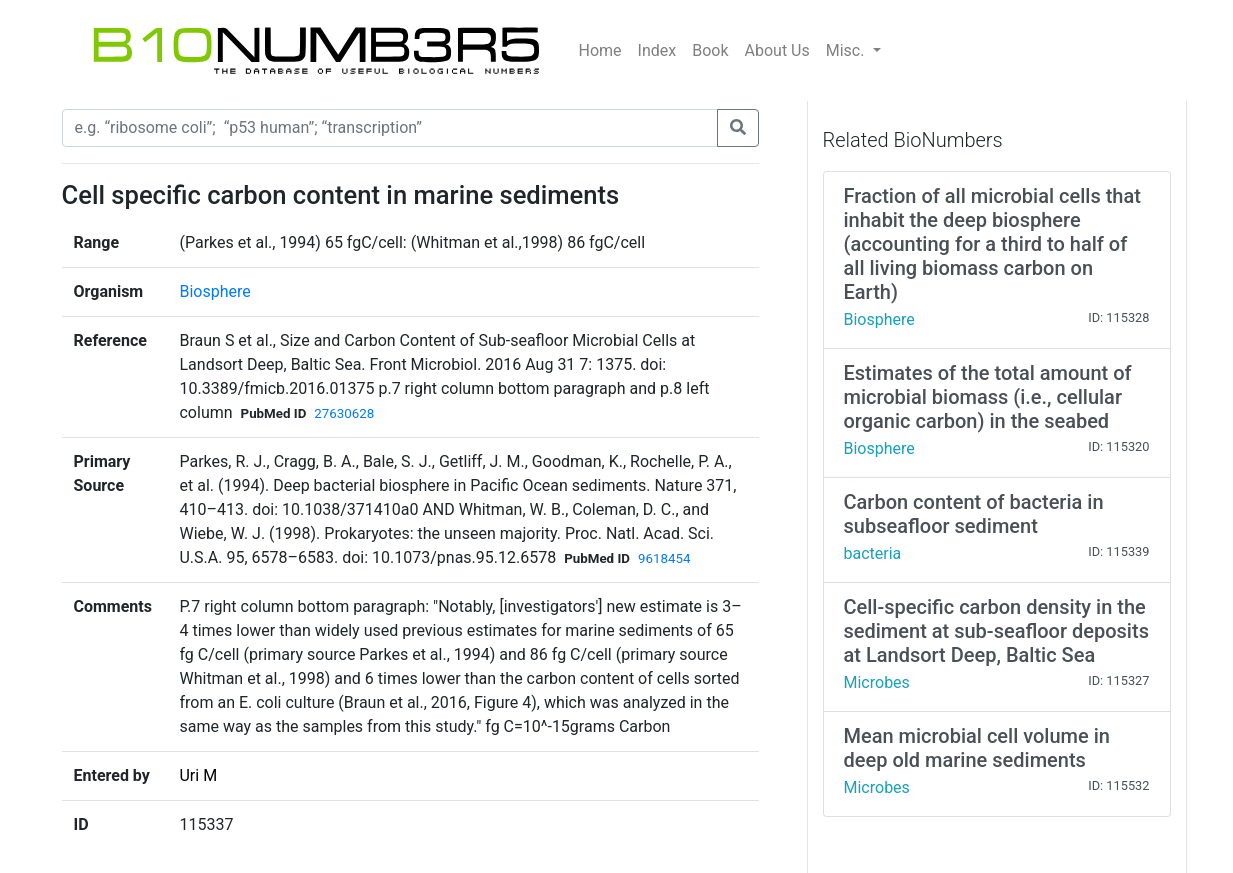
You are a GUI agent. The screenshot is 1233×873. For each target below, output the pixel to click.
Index (657, 50)
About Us (777, 50)
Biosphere (214, 291)
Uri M (198, 775)
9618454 (664, 558)
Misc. (847, 50)
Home (600, 50)
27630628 (344, 413)
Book (710, 50)
